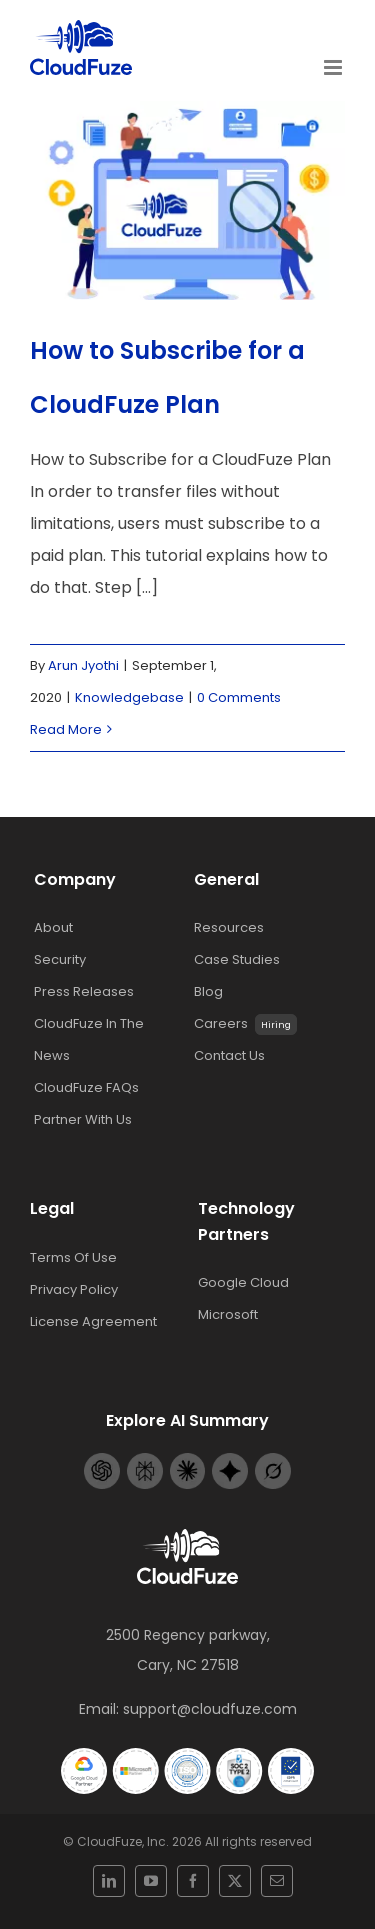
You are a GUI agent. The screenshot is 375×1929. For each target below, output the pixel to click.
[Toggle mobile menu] (334, 67)
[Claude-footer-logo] (188, 1460)
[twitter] (235, 1881)
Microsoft (228, 1314)
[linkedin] (109, 1881)
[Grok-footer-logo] (273, 1460)
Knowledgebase (129, 697)
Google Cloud (243, 1282)
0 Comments (239, 697)
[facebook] (193, 1881)
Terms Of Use (73, 1257)
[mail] (277, 1881)
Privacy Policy (74, 1289)
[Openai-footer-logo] (102, 1460)
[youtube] (151, 1881)
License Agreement (93, 1321)
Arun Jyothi (83, 665)
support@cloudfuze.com (210, 1709)
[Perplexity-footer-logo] (145, 1460)
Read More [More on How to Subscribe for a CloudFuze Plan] (66, 729)
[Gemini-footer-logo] (230, 1460)
